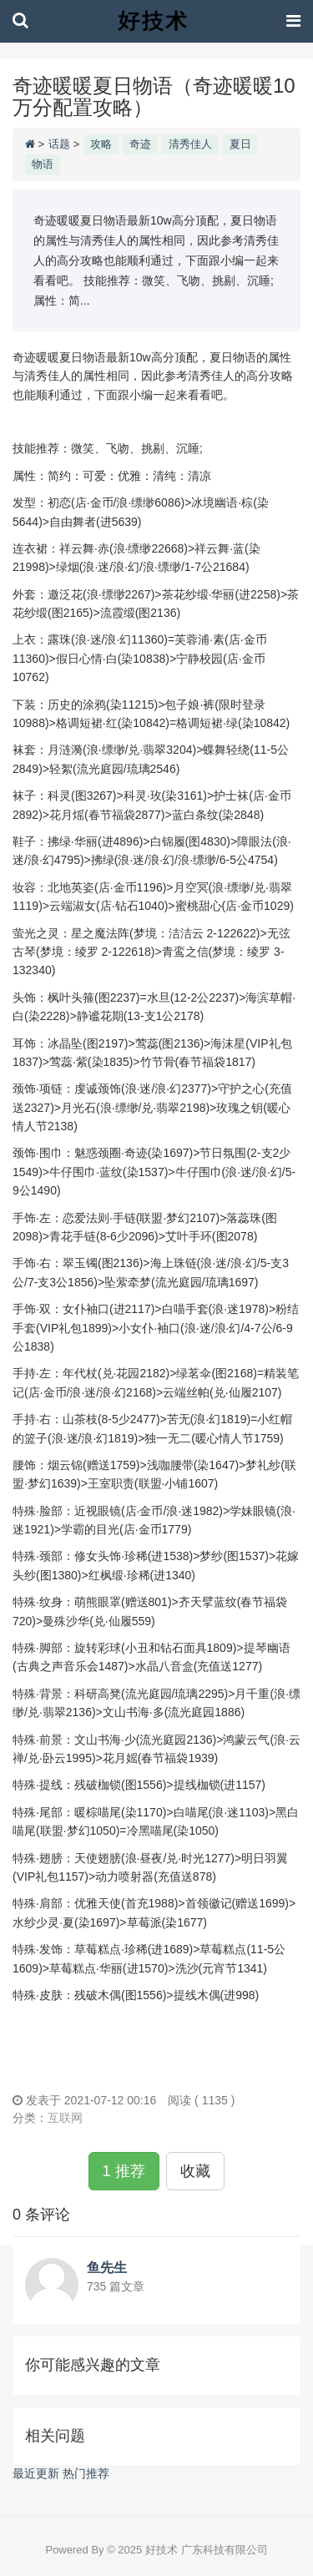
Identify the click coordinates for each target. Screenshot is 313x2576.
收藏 (195, 2171)
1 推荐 (124, 2171)
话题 (59, 144)
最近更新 (36, 2473)
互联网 (65, 2117)
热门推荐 (86, 2473)
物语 (42, 164)
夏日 (240, 144)
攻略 (101, 144)
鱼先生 (107, 2267)
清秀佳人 (190, 144)
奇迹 (140, 144)
